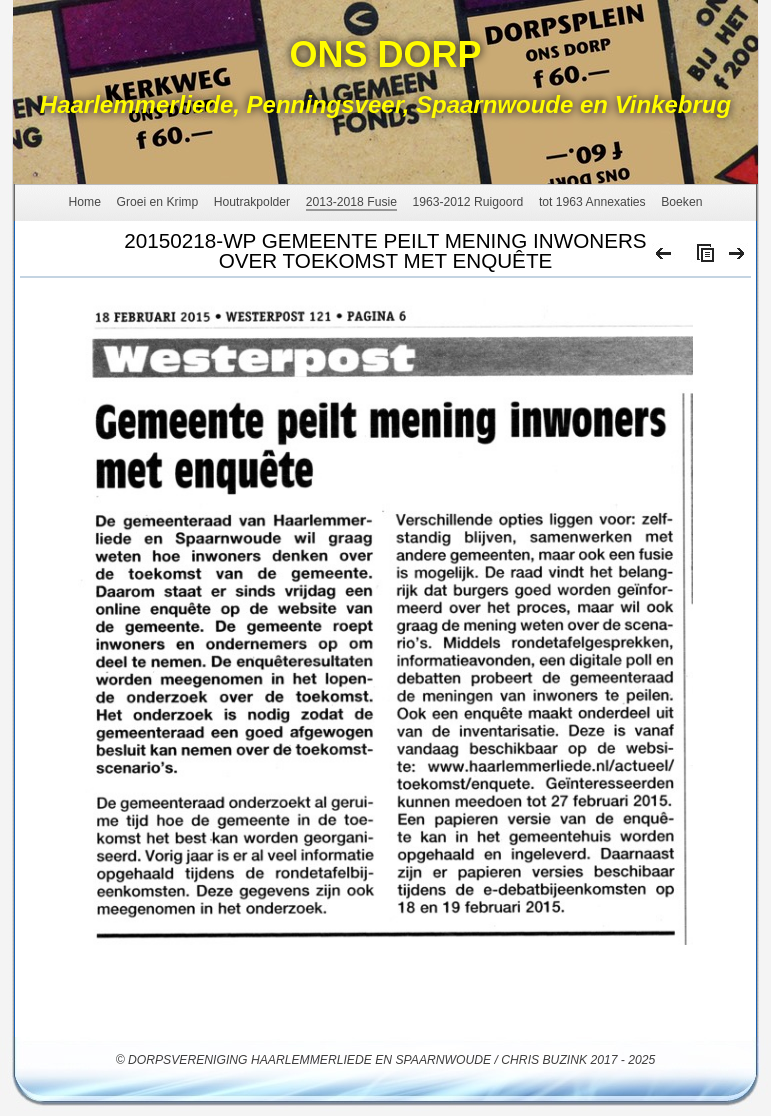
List (701, 258)
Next (737, 258)
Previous (664, 258)
